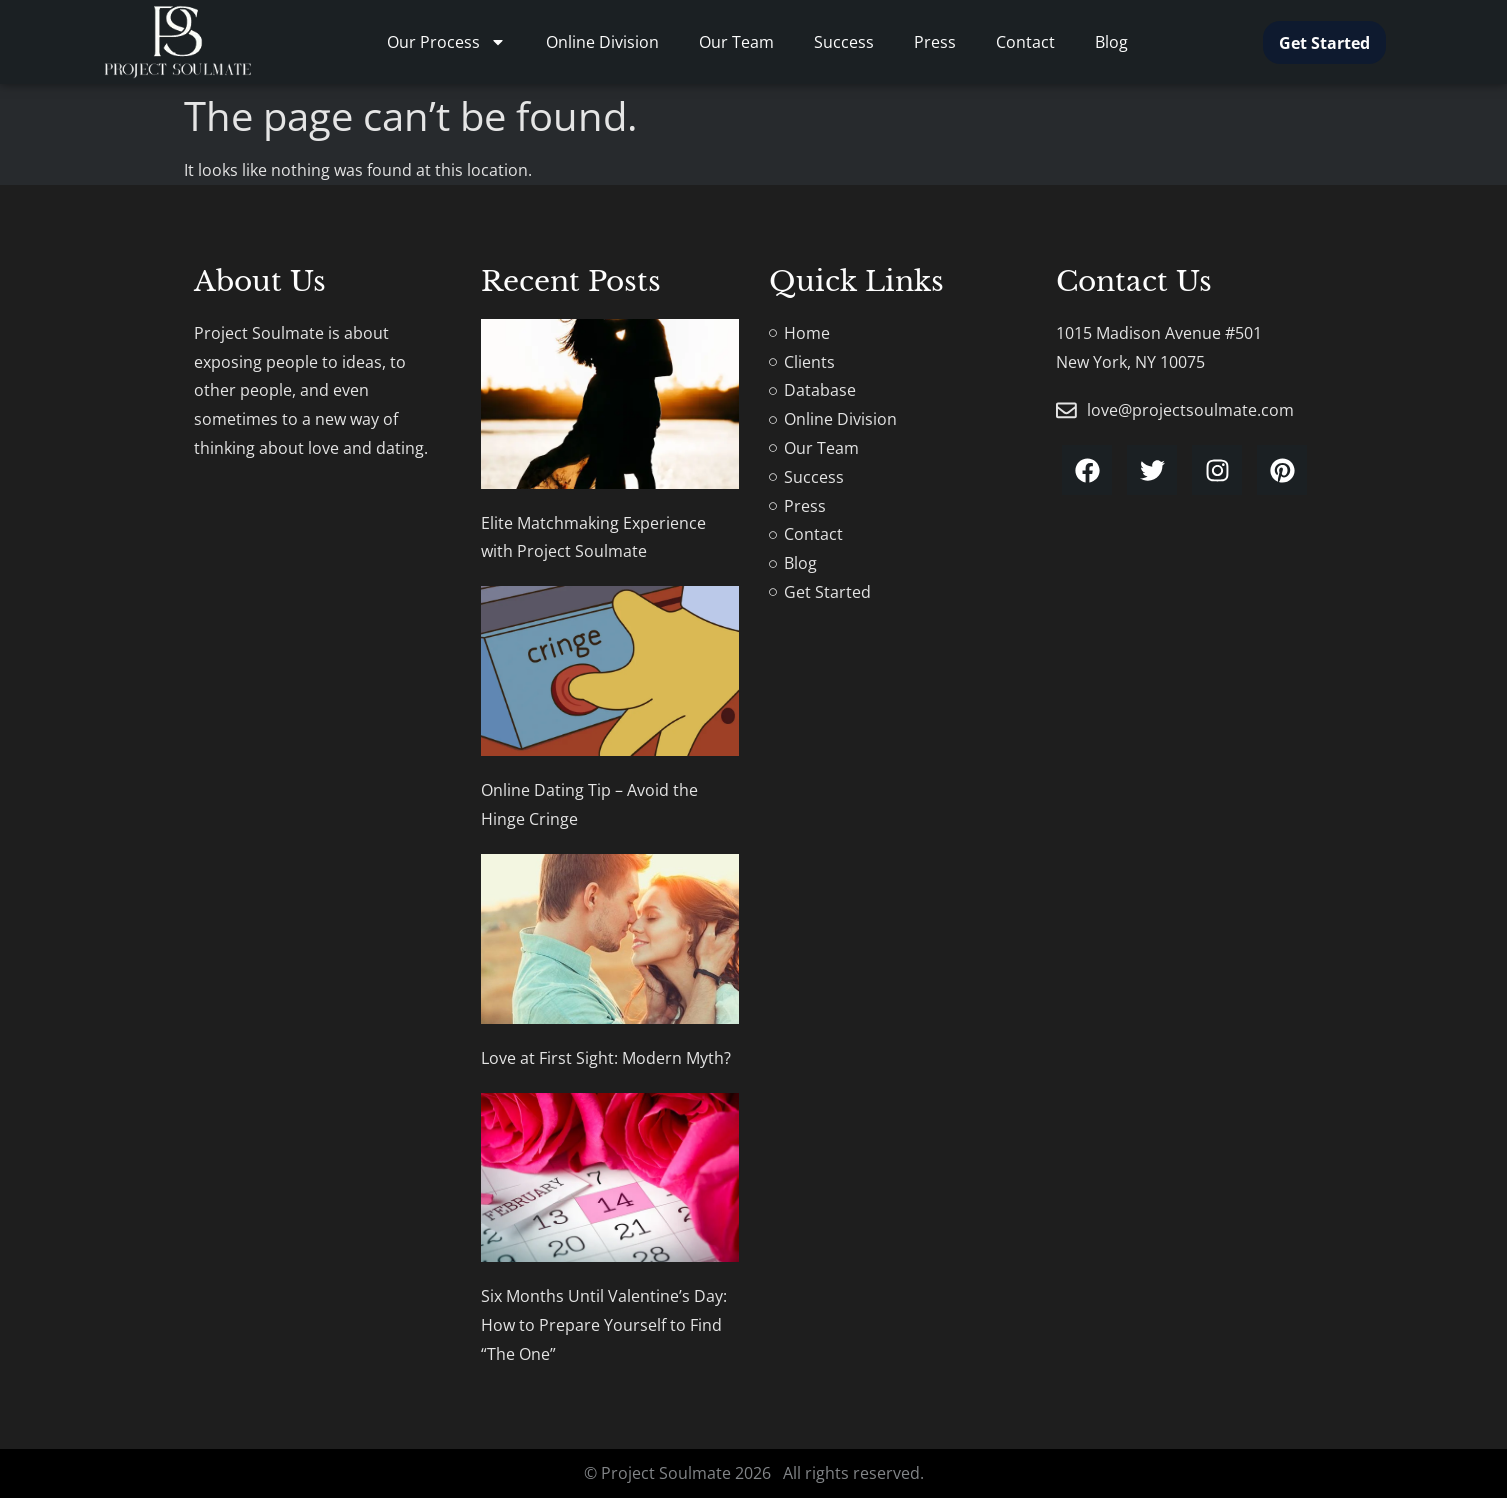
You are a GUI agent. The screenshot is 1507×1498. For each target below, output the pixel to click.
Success (844, 42)
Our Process (446, 42)
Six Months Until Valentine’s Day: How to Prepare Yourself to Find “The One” (604, 1325)
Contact (1025, 42)
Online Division (602, 42)
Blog (1111, 42)
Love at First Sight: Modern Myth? (606, 1058)
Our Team (736, 42)
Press (935, 42)
